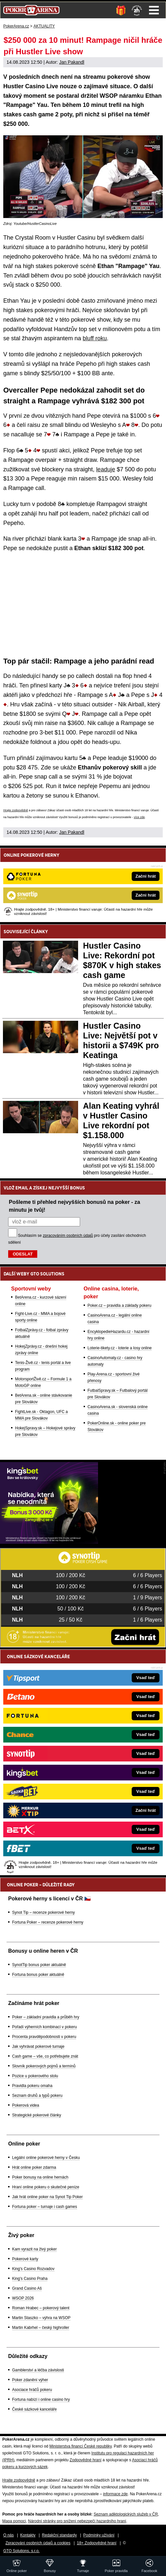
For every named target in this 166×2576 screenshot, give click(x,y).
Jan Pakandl (71, 62)
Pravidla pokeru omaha (32, 2085)
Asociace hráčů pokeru (32, 2389)
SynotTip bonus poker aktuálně (39, 1964)
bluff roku (95, 338)
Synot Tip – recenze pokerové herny (43, 1912)
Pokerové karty (25, 2259)
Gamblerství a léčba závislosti (38, 2370)
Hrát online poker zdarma (34, 2167)
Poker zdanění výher (30, 2380)
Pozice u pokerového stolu (35, 2076)
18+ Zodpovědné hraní (96, 2543)
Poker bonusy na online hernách (40, 2177)
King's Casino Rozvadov (33, 2268)
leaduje (105, 469)
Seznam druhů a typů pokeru (37, 2095)
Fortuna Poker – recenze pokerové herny (47, 1922)
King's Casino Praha (29, 2278)
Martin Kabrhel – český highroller (40, 2327)
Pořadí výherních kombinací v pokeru (44, 2027)
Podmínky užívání (98, 2535)
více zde (139, 817)
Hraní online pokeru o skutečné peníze (45, 2187)
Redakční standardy (59, 2535)
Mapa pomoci (14, 2521)
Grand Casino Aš (27, 2288)
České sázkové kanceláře (34, 2409)
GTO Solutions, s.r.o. (21, 2551)
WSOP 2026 (23, 2298)
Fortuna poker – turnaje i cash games (44, 2206)
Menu (154, 10)
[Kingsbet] (49, 1542)
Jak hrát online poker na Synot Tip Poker (47, 2197)
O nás (8, 2535)
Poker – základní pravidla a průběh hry (45, 2017)
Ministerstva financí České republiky (80, 2446)
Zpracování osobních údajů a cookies (38, 2543)
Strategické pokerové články (36, 2115)
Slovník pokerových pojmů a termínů (43, 2066)
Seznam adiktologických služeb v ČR (125, 2514)
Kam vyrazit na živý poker (34, 2249)
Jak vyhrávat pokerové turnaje (38, 2046)
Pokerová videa (25, 2105)
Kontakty (28, 2535)
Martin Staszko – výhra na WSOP (41, 2317)
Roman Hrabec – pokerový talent (40, 2308)
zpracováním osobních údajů (68, 1235)
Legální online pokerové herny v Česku (46, 2157)
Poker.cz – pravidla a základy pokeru (119, 1305)
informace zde (115, 2494)
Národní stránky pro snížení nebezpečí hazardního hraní (77, 2521)
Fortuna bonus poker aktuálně (38, 1974)
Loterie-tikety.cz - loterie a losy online (120, 1348)
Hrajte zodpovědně (15, 810)
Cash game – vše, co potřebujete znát (45, 2056)
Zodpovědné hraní (85, 2460)
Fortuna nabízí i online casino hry (41, 2399)
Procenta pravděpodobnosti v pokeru (44, 2036)
